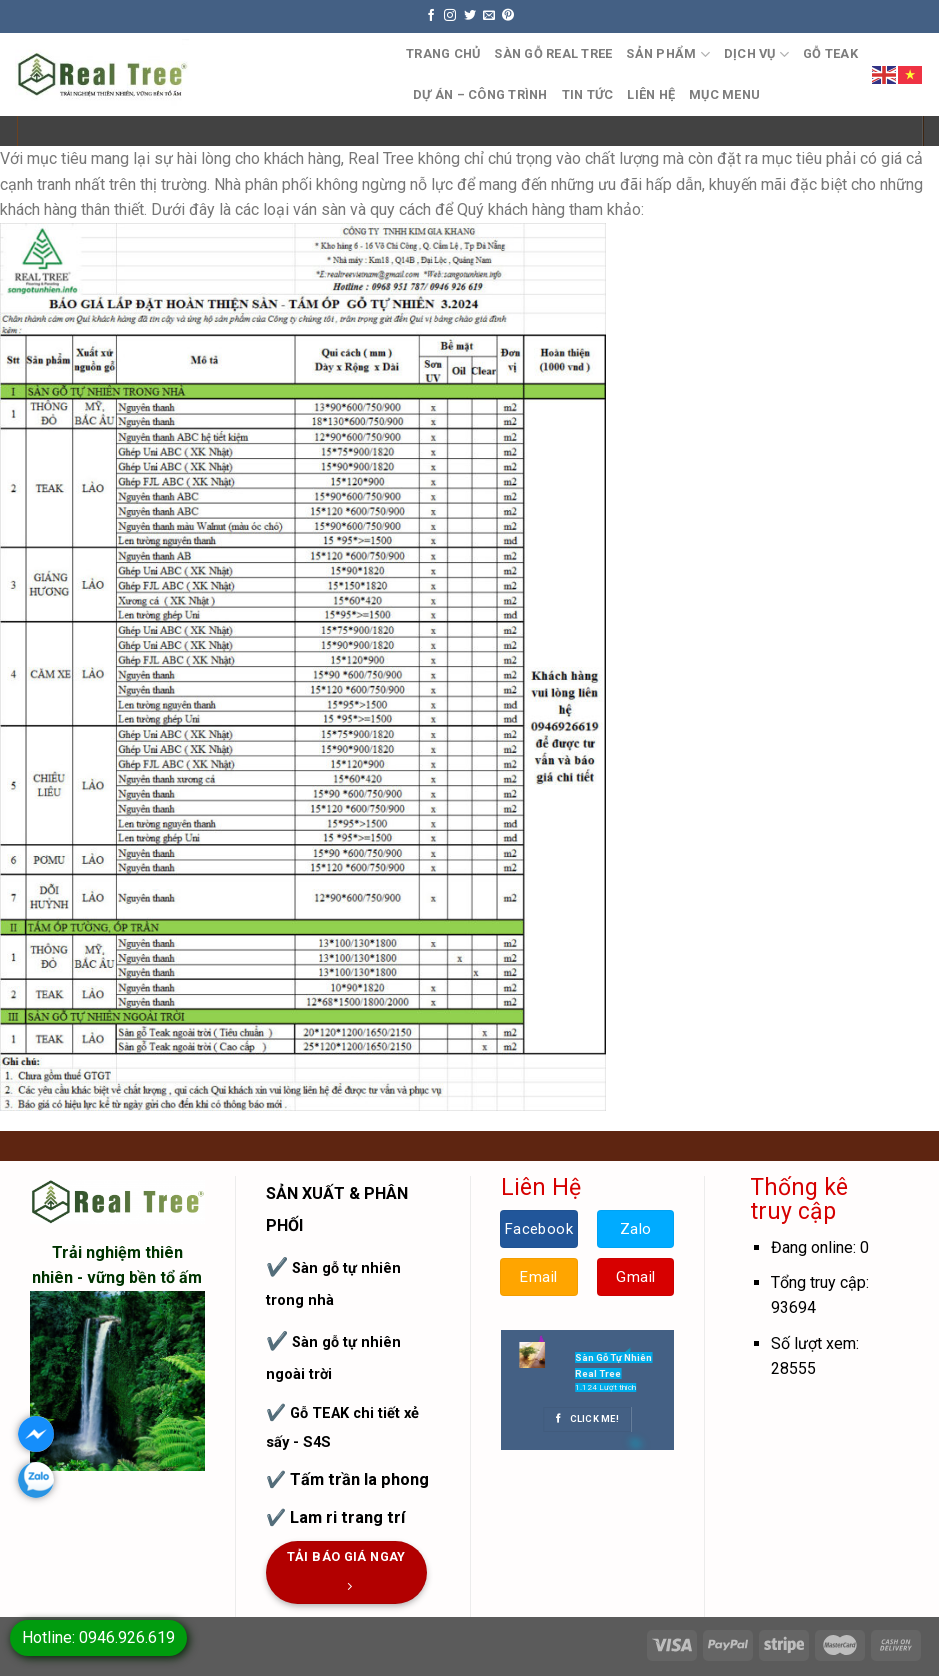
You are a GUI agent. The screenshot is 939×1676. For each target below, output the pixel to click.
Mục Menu (724, 94)
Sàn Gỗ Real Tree (553, 53)
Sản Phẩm (668, 54)
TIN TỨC (588, 94)
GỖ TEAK (830, 53)
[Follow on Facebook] (431, 16)
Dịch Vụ (756, 54)
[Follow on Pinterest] (508, 16)
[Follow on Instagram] (450, 16)
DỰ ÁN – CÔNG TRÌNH (480, 94)
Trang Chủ (443, 53)
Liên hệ (651, 94)
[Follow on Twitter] (470, 16)
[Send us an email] (489, 16)
